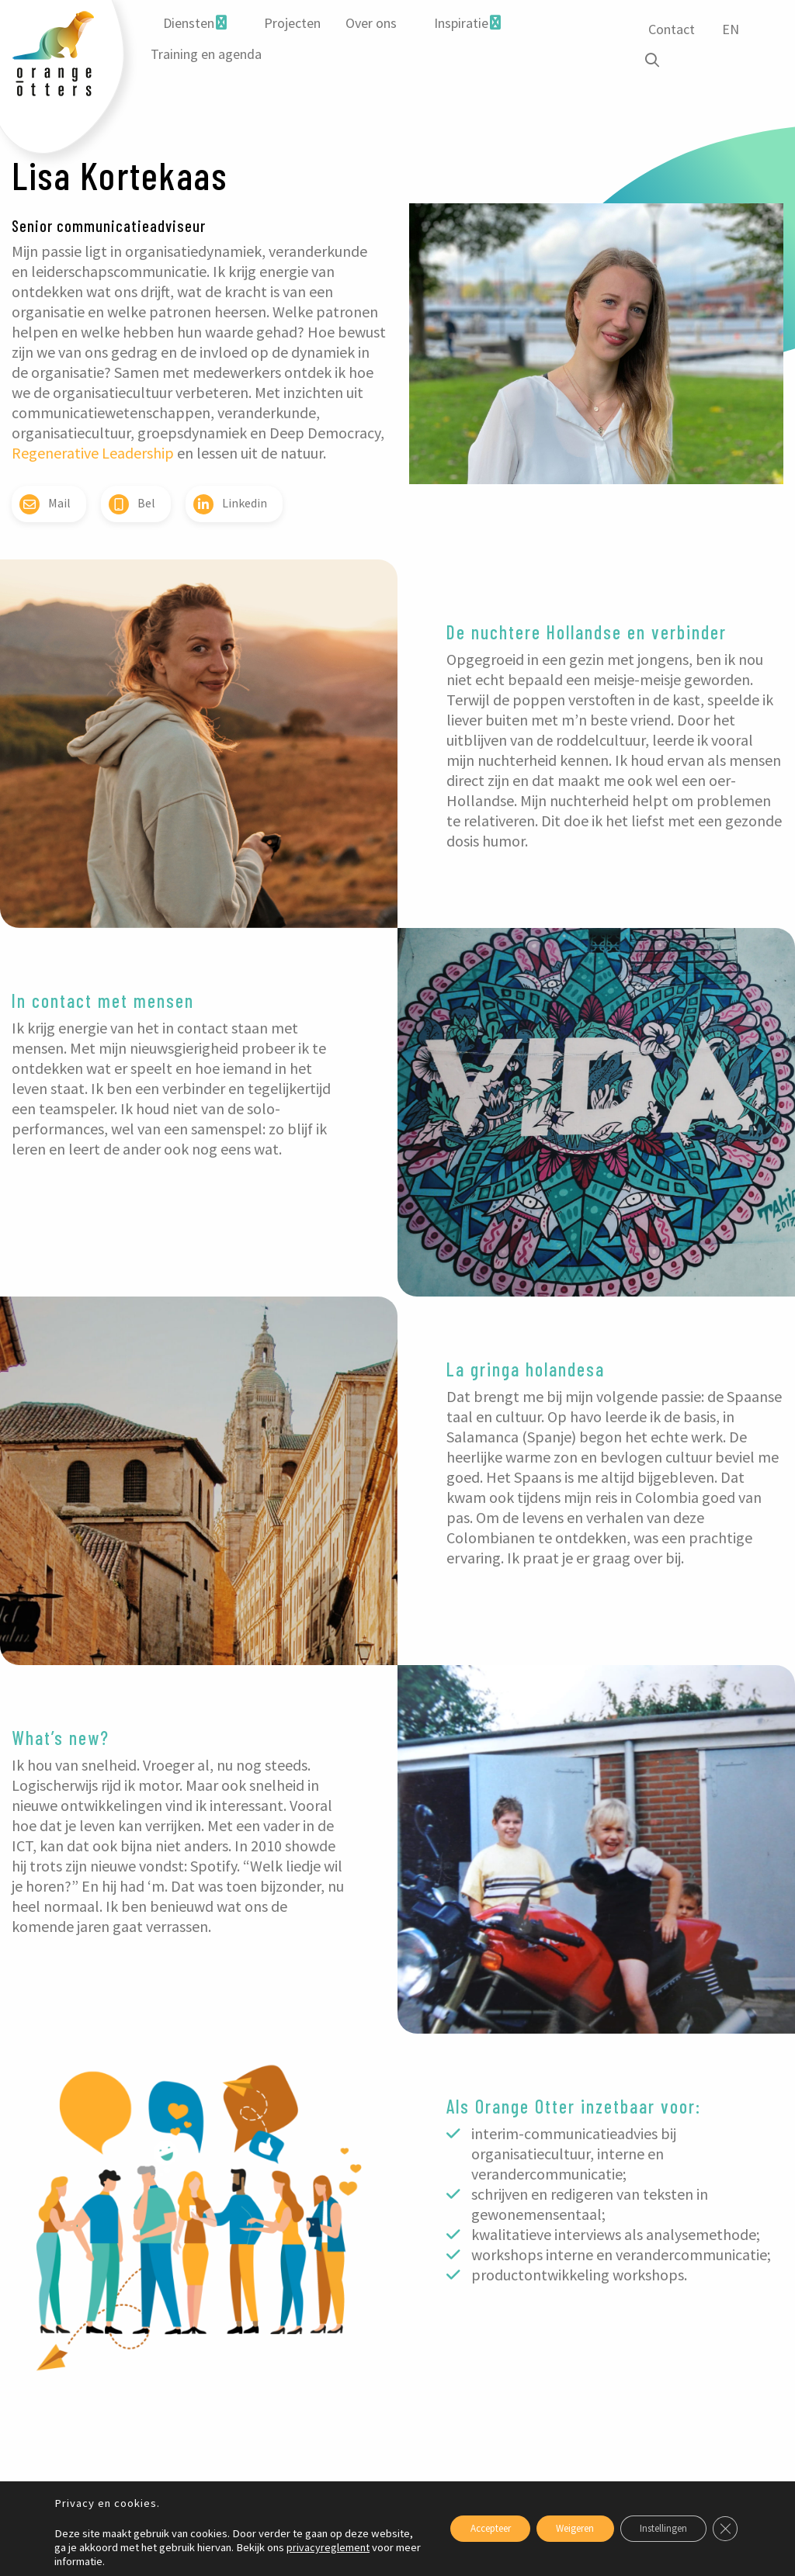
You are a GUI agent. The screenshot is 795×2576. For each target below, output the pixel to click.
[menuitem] (194, 23)
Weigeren (551, 2529)
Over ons (370, 23)
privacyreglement (95, 2561)
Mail (45, 504)
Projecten (291, 23)
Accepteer (451, 2529)
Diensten (188, 23)
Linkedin (230, 504)
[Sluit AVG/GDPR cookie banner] (724, 2529)
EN (728, 29)
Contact (669, 29)
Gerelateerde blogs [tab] (71, 2439)
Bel (132, 504)
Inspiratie (460, 23)
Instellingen (653, 2529)
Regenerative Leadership (93, 452)
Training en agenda (205, 54)
